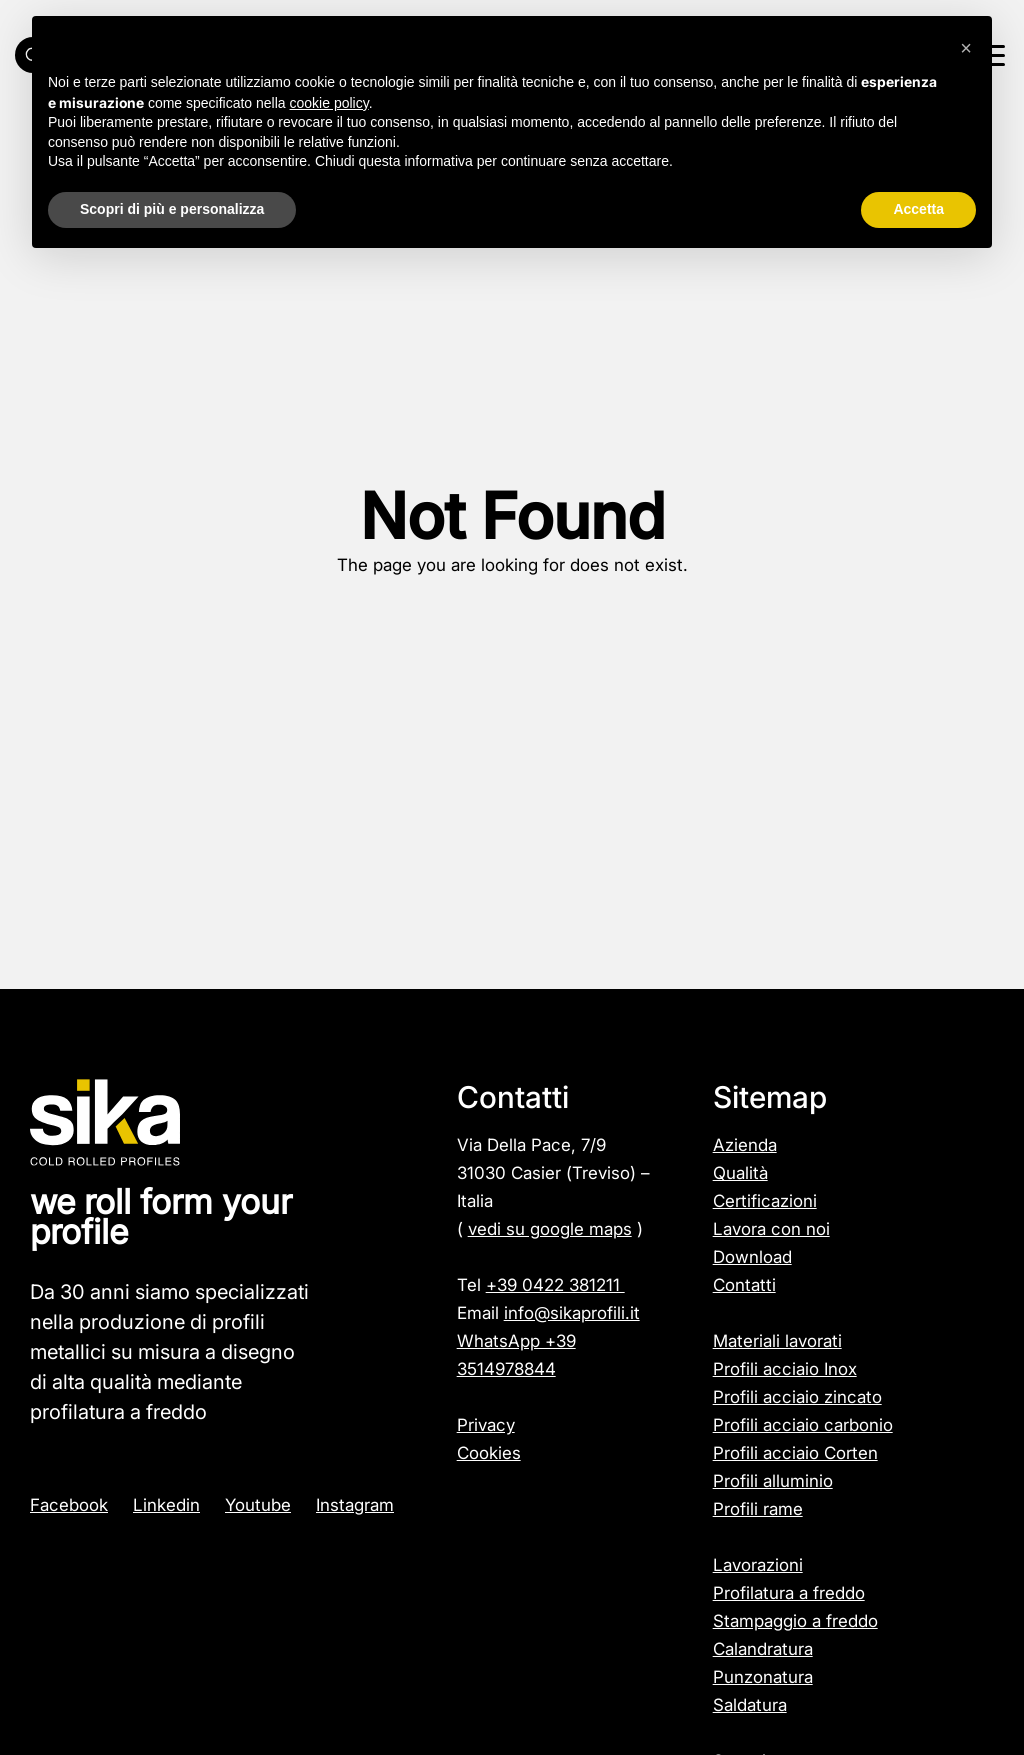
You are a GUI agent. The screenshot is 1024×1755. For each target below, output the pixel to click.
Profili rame (758, 1509)
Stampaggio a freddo (795, 1621)
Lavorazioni (758, 1565)
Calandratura (763, 1649)
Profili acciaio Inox (785, 1369)
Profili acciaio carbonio (803, 1425)
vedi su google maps (550, 1229)
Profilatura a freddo (789, 1593)
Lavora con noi (771, 1229)
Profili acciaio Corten (795, 1453)
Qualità (740, 1173)
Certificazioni (765, 1201)
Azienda (745, 1145)
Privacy (486, 1425)
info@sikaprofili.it (572, 1313)
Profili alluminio (773, 1481)
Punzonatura (763, 1677)
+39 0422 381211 (555, 1285)
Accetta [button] (918, 209)
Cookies (489, 1453)
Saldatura (750, 1705)
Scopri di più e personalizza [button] (172, 209)
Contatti (744, 1285)
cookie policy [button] (329, 103)
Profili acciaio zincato (797, 1397)
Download (752, 1257)
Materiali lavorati (777, 1341)
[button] (966, 48)
